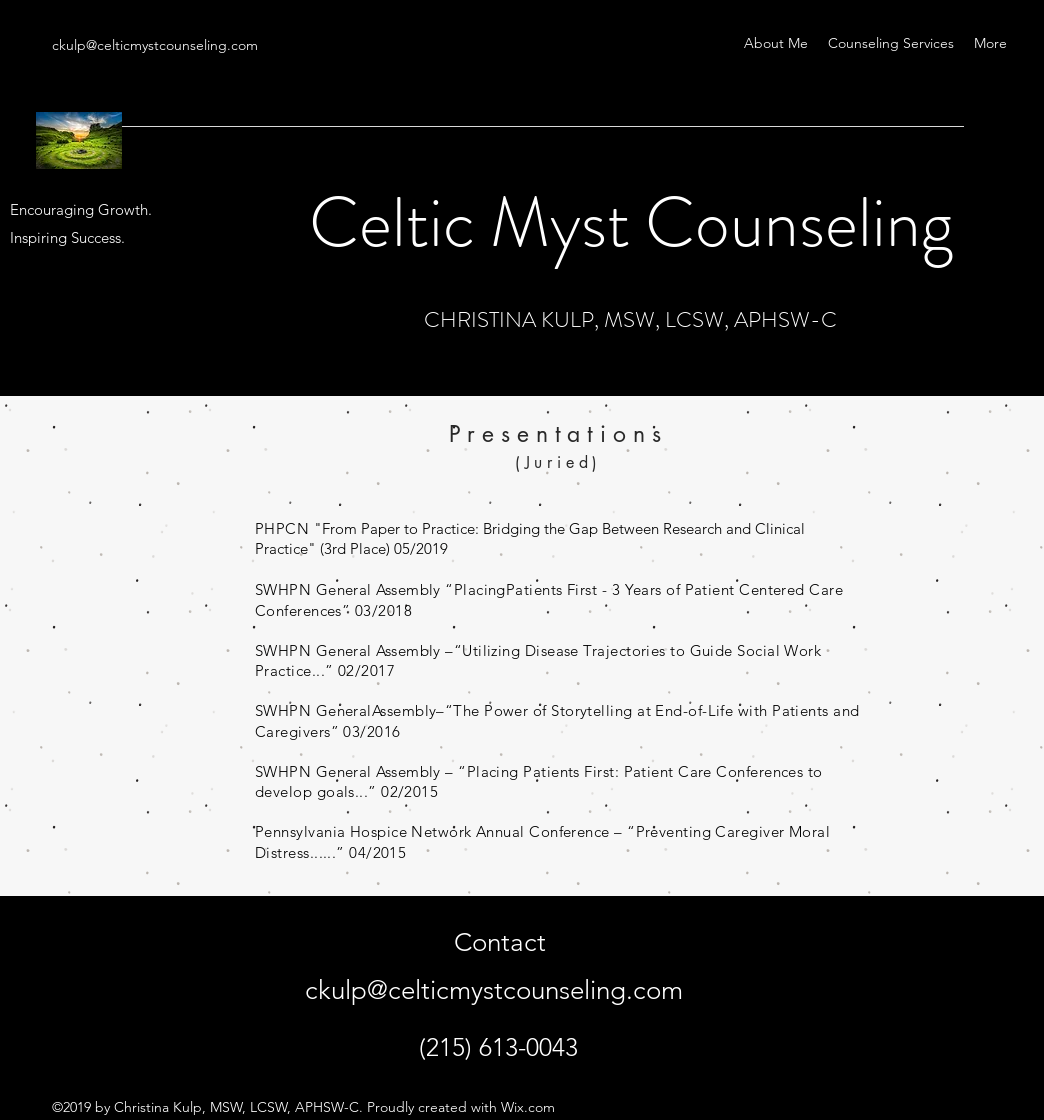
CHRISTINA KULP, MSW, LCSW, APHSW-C (630, 319)
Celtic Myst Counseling (631, 222)
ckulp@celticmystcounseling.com (155, 45)
